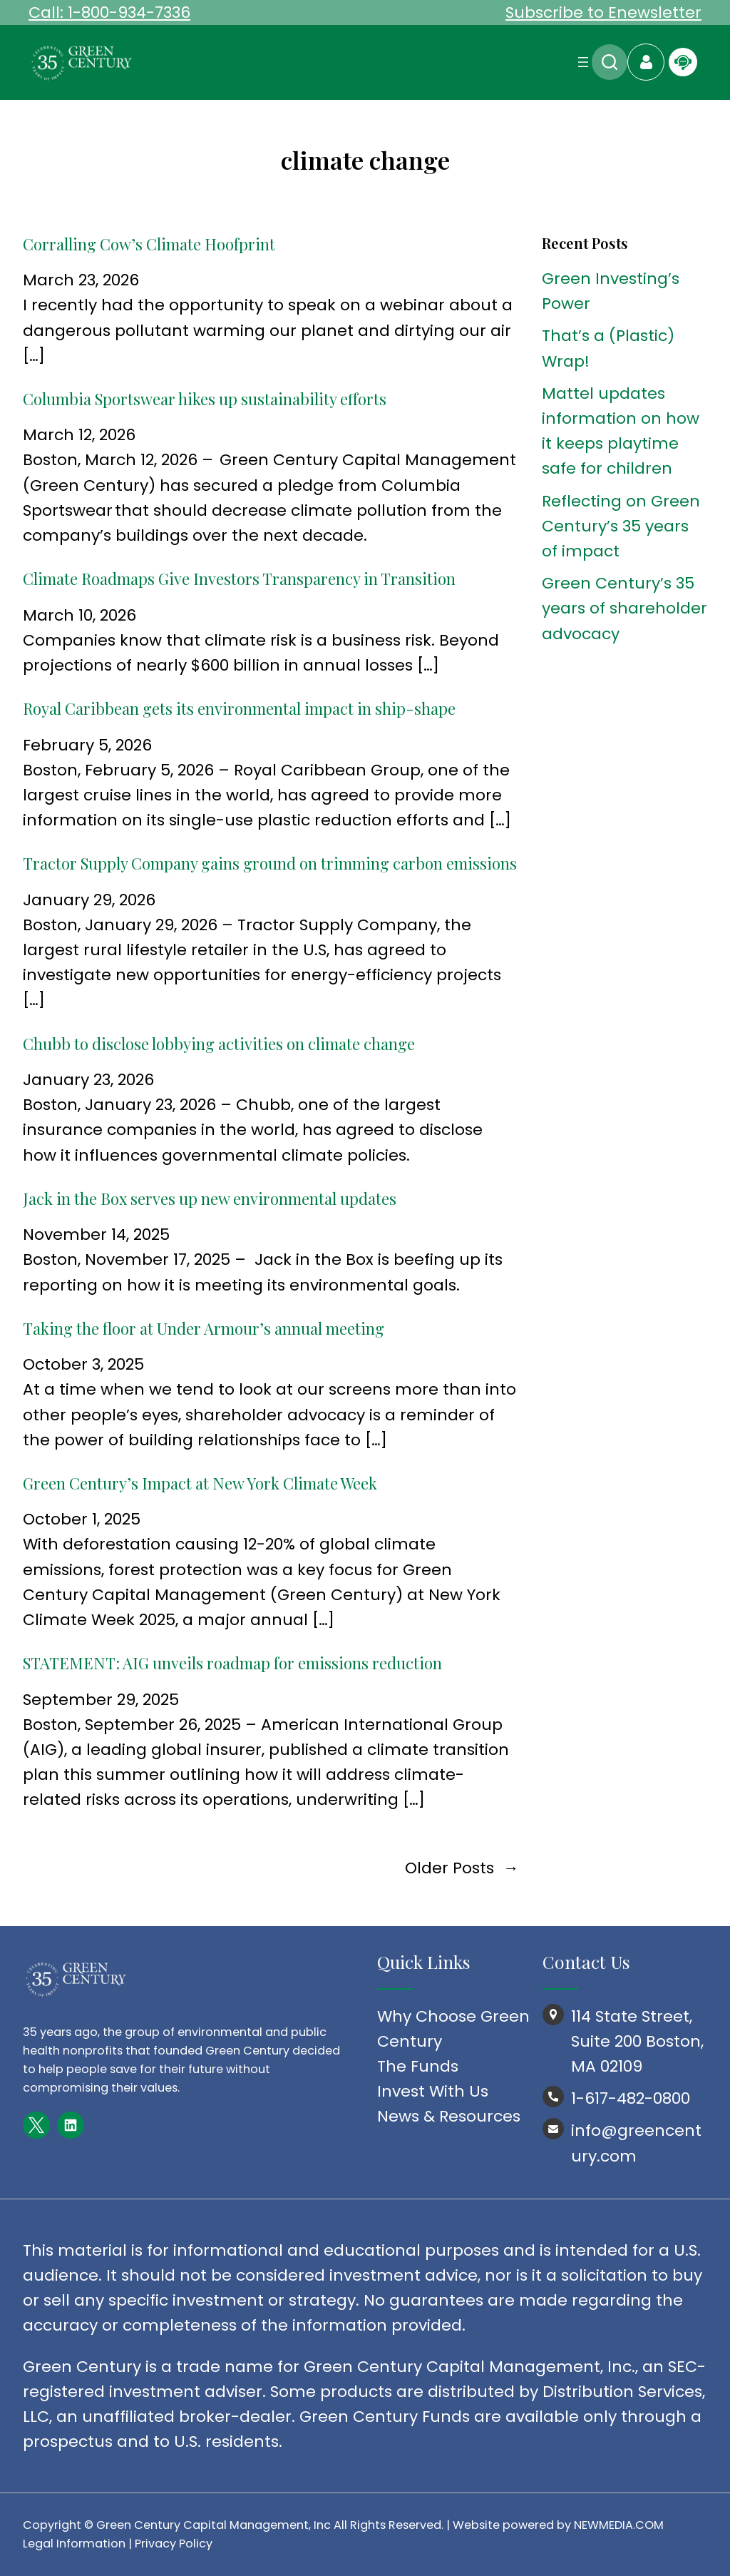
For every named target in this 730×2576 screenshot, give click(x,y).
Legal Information (74, 2543)
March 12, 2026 (79, 435)
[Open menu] (583, 62)
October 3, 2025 (83, 1364)
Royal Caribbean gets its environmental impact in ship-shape (239, 708)
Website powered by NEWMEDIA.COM (558, 2525)
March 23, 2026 (81, 280)
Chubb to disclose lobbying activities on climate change (219, 1043)
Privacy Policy (173, 2543)
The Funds (417, 2066)
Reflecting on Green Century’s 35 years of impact (621, 526)
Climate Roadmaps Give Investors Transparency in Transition (239, 578)
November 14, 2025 (96, 1234)
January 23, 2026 (88, 1080)
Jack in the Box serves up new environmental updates (209, 1198)
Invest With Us (432, 2091)
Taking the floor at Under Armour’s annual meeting (203, 1328)
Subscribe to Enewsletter (603, 12)
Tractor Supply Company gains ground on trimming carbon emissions (270, 863)
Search (609, 62)
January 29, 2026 (89, 900)
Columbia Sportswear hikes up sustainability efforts (204, 399)
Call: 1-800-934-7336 (109, 12)
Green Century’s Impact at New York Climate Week (200, 1483)
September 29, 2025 (101, 1700)
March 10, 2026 (79, 615)
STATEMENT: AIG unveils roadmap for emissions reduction (234, 1663)
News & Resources (448, 2116)
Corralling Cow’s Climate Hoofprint (149, 244)
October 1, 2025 (81, 1519)
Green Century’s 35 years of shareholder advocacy (624, 608)
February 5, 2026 (87, 745)
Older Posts (462, 1867)
